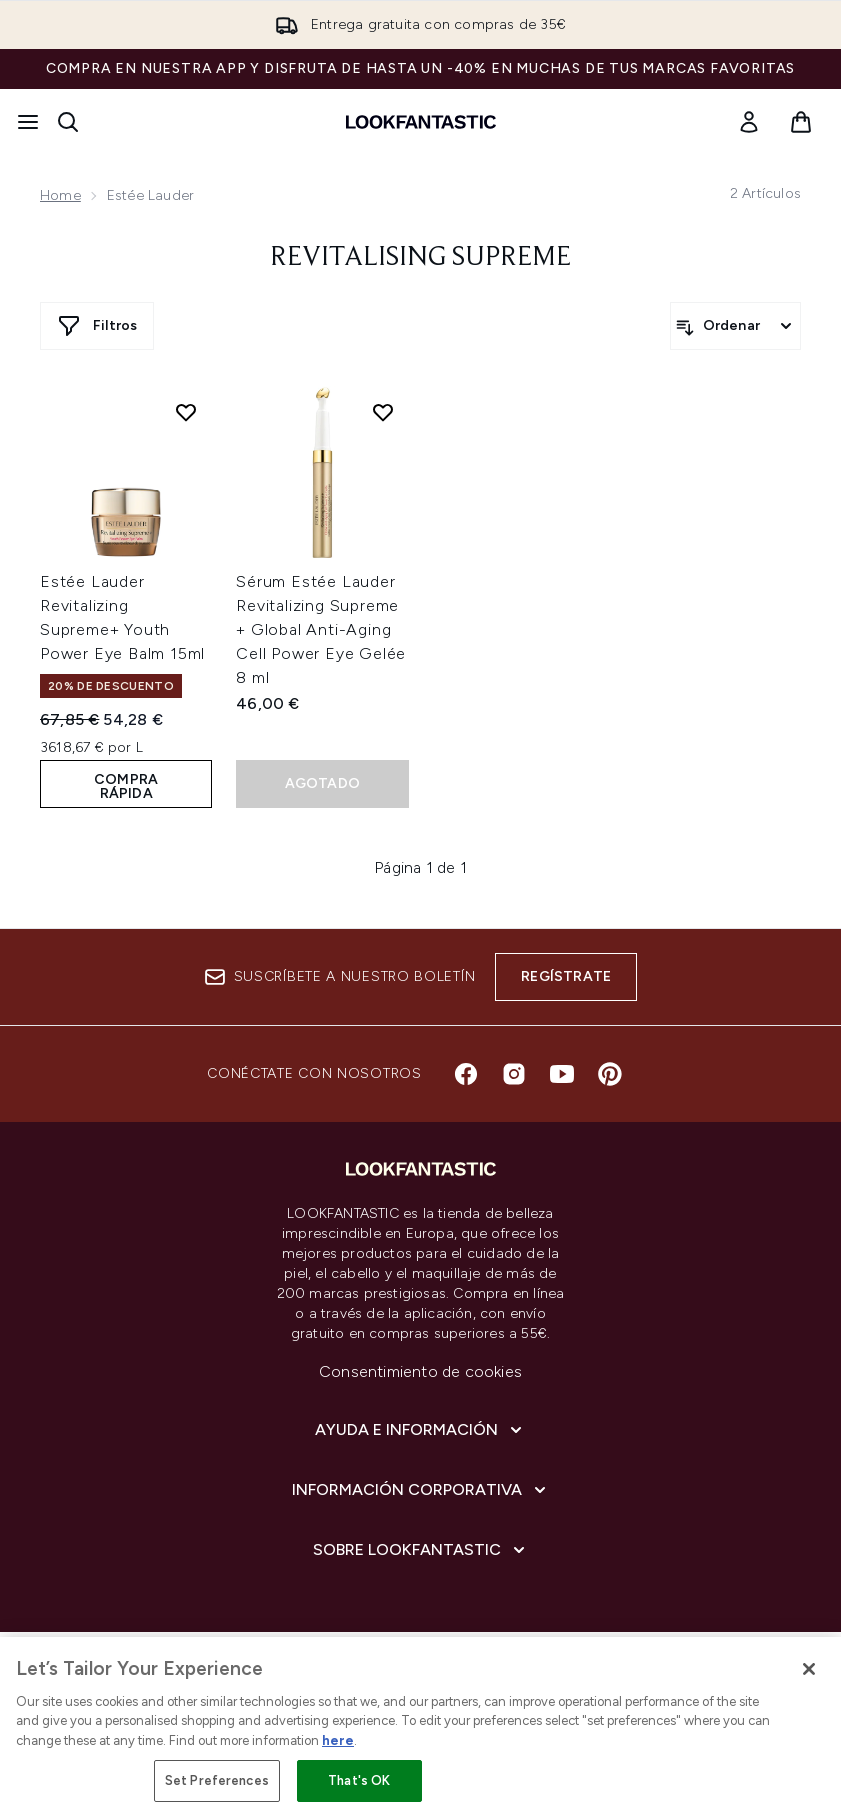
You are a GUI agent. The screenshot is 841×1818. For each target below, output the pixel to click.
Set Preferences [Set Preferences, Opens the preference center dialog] (217, 1780)
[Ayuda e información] (420, 1430)
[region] (420, 1727)
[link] (749, 122)
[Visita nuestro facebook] (466, 1074)
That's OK (359, 1780)
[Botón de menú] (28, 122)
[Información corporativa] (421, 1490)
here (338, 1740)
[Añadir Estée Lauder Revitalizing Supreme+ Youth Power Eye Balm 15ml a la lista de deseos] (186, 412)
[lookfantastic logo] (421, 122)
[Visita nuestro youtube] (562, 1074)
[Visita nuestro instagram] (514, 1074)
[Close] (809, 1669)
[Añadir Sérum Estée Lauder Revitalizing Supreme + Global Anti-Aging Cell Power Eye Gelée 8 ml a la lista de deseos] (383, 412)
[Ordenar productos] (735, 326)
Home (60, 195)
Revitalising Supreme (420, 258)
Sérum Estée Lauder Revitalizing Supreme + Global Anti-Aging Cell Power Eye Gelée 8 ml (321, 629)
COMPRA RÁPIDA (126, 786)
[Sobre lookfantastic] (421, 1550)
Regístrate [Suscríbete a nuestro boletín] (566, 976)
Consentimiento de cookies (420, 1371)
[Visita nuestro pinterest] (610, 1074)
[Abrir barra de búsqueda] (68, 122)
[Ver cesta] (801, 122)
